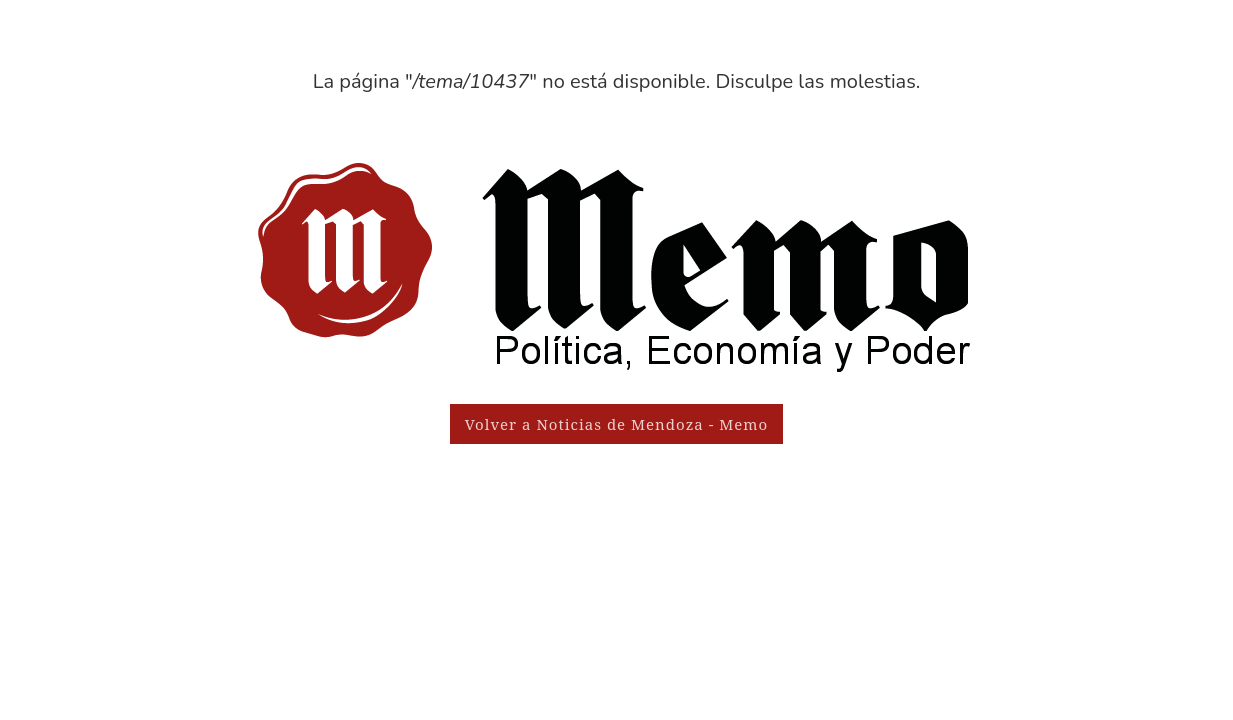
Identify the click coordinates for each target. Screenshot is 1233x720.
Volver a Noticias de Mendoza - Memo (616, 424)
